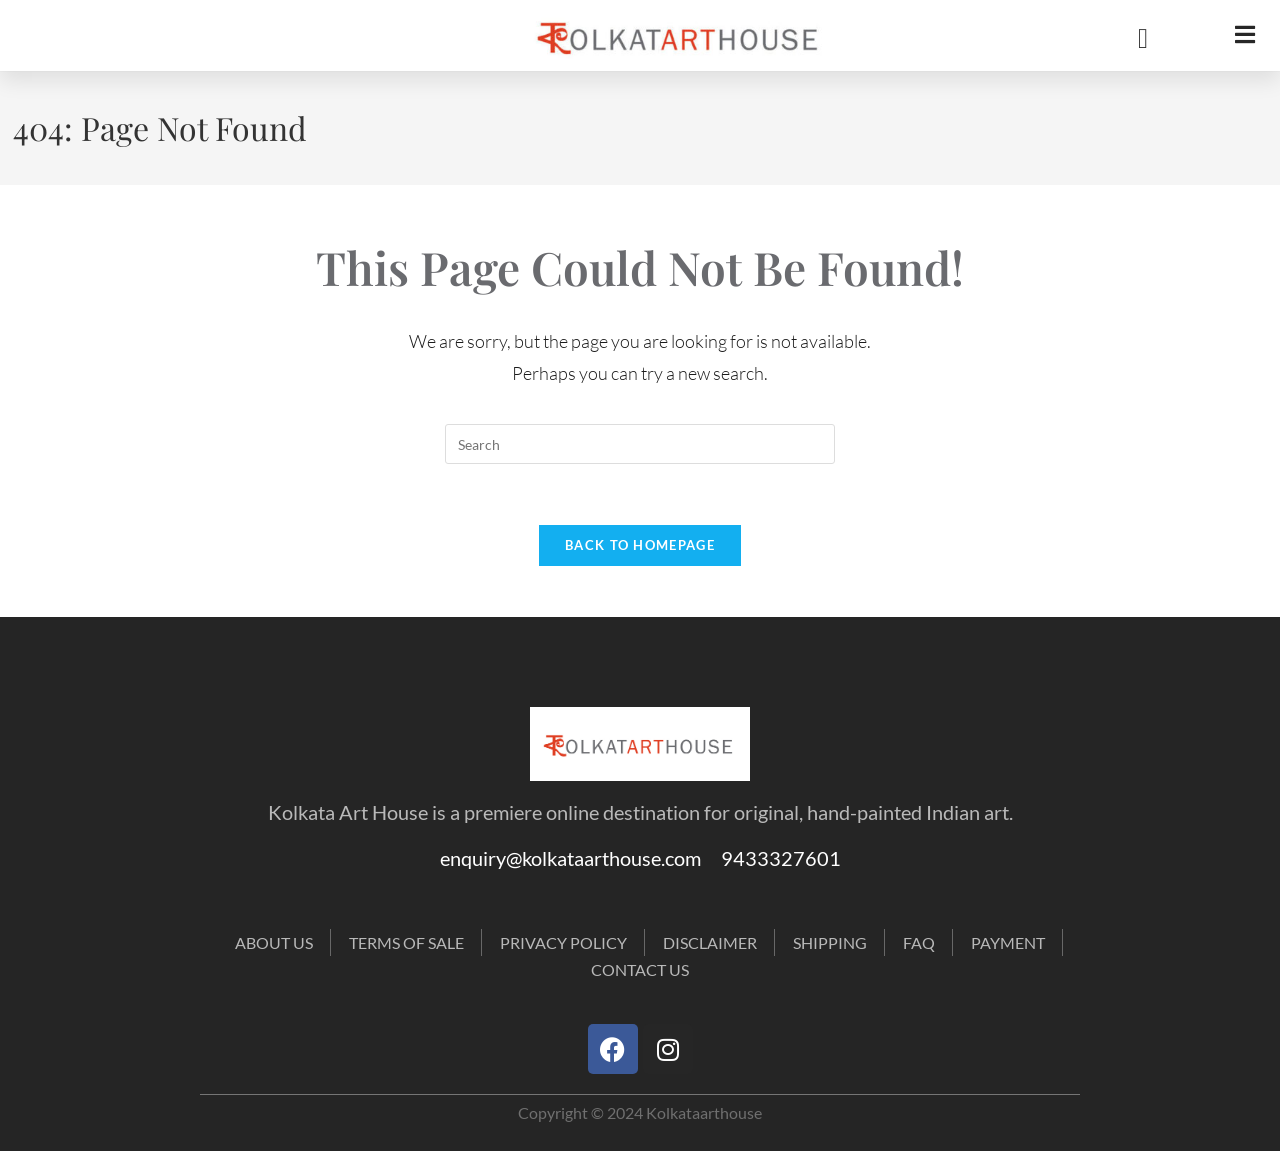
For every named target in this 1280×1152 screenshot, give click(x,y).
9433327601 (781, 858)
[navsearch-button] (1128, 39)
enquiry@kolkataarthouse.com (580, 858)
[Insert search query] (640, 444)
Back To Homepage (640, 545)
